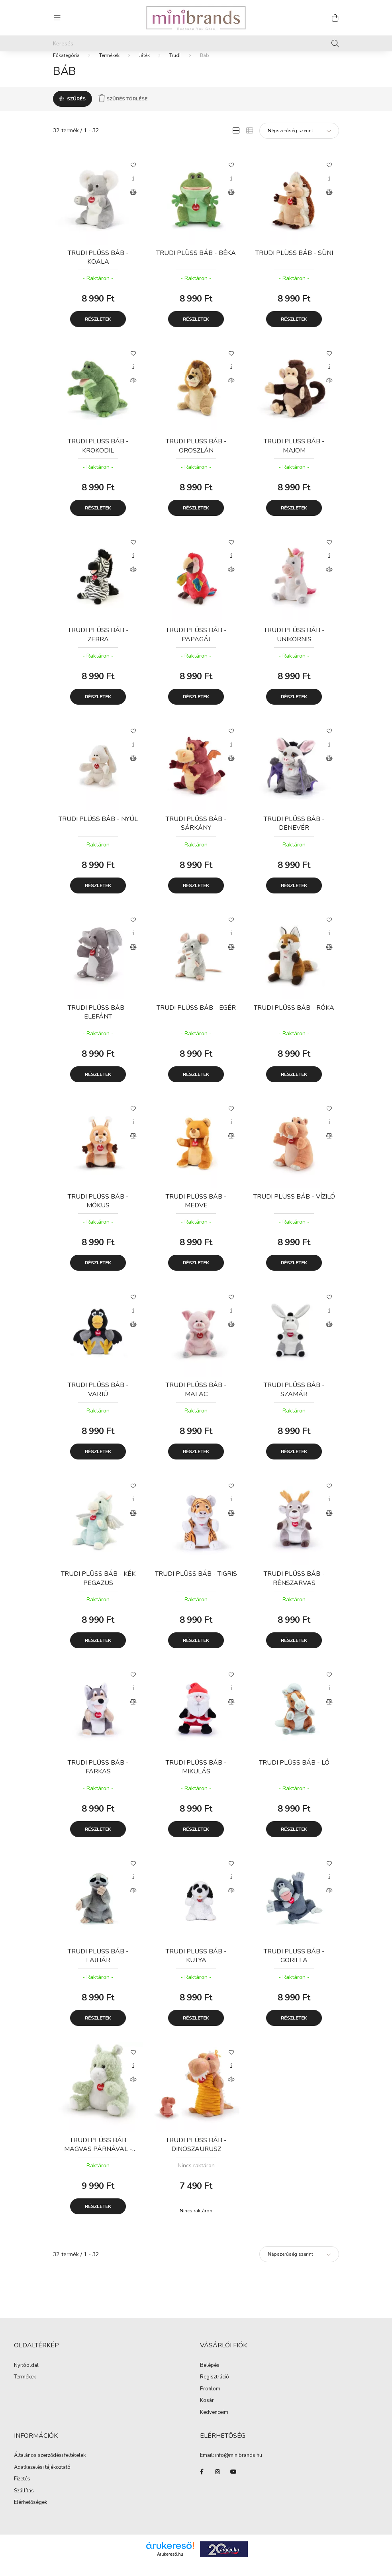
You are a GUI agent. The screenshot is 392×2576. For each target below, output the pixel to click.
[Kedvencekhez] (133, 176)
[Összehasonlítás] (133, 204)
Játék (144, 67)
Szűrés (76, 110)
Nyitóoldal (26, 2377)
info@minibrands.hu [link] (238, 2466)
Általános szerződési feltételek (50, 2466)
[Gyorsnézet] (133, 190)
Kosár (207, 2412)
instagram (217, 2483)
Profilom (210, 2401)
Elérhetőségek (30, 2513)
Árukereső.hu (170, 2565)
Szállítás (24, 2502)
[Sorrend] (299, 142)
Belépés (210, 2377)
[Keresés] (196, 43)
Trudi (174, 67)
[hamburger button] (57, 18)
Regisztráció (214, 2389)
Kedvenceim (214, 2424)
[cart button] (335, 18)
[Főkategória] (66, 67)
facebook (202, 2483)
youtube (233, 2483)
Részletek (98, 330)
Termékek (109, 67)
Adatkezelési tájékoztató (42, 2478)
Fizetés (22, 2490)
